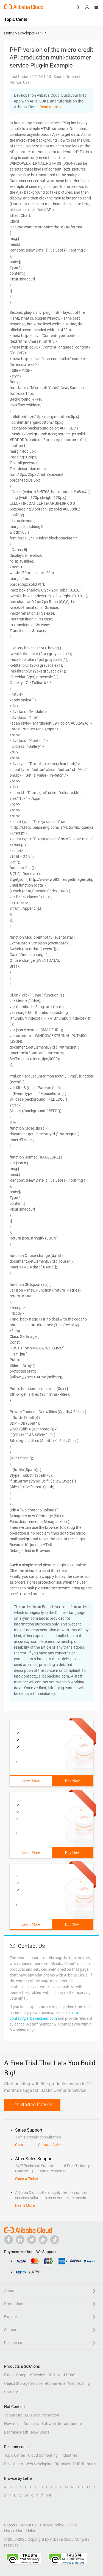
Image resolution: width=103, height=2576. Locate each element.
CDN (51, 2375)
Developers (13, 2464)
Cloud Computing (43, 2455)
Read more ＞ (51, 107)
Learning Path (16, 2432)
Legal (72, 2525)
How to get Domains (21, 2423)
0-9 (48, 2495)
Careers (10, 2525)
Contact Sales (50, 2145)
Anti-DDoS (66, 2375)
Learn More (31, 1781)
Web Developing (39, 2464)
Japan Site (13, 2415)
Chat (19, 2145)
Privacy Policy (52, 2525)
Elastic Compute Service (24, 2375)
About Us (29, 2525)
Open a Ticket (26, 2179)
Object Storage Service (23, 2383)
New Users (40, 2432)
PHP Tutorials (84, 2464)
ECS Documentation (42, 2415)
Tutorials (62, 2464)
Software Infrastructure (61, 2423)
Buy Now (72, 1781)
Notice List (13, 2531)
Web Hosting (79, 2383)
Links (30, 2531)
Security (11, 2392)
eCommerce (55, 2383)
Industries (68, 2455)
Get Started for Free (32, 2104)
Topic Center (14, 2455)
